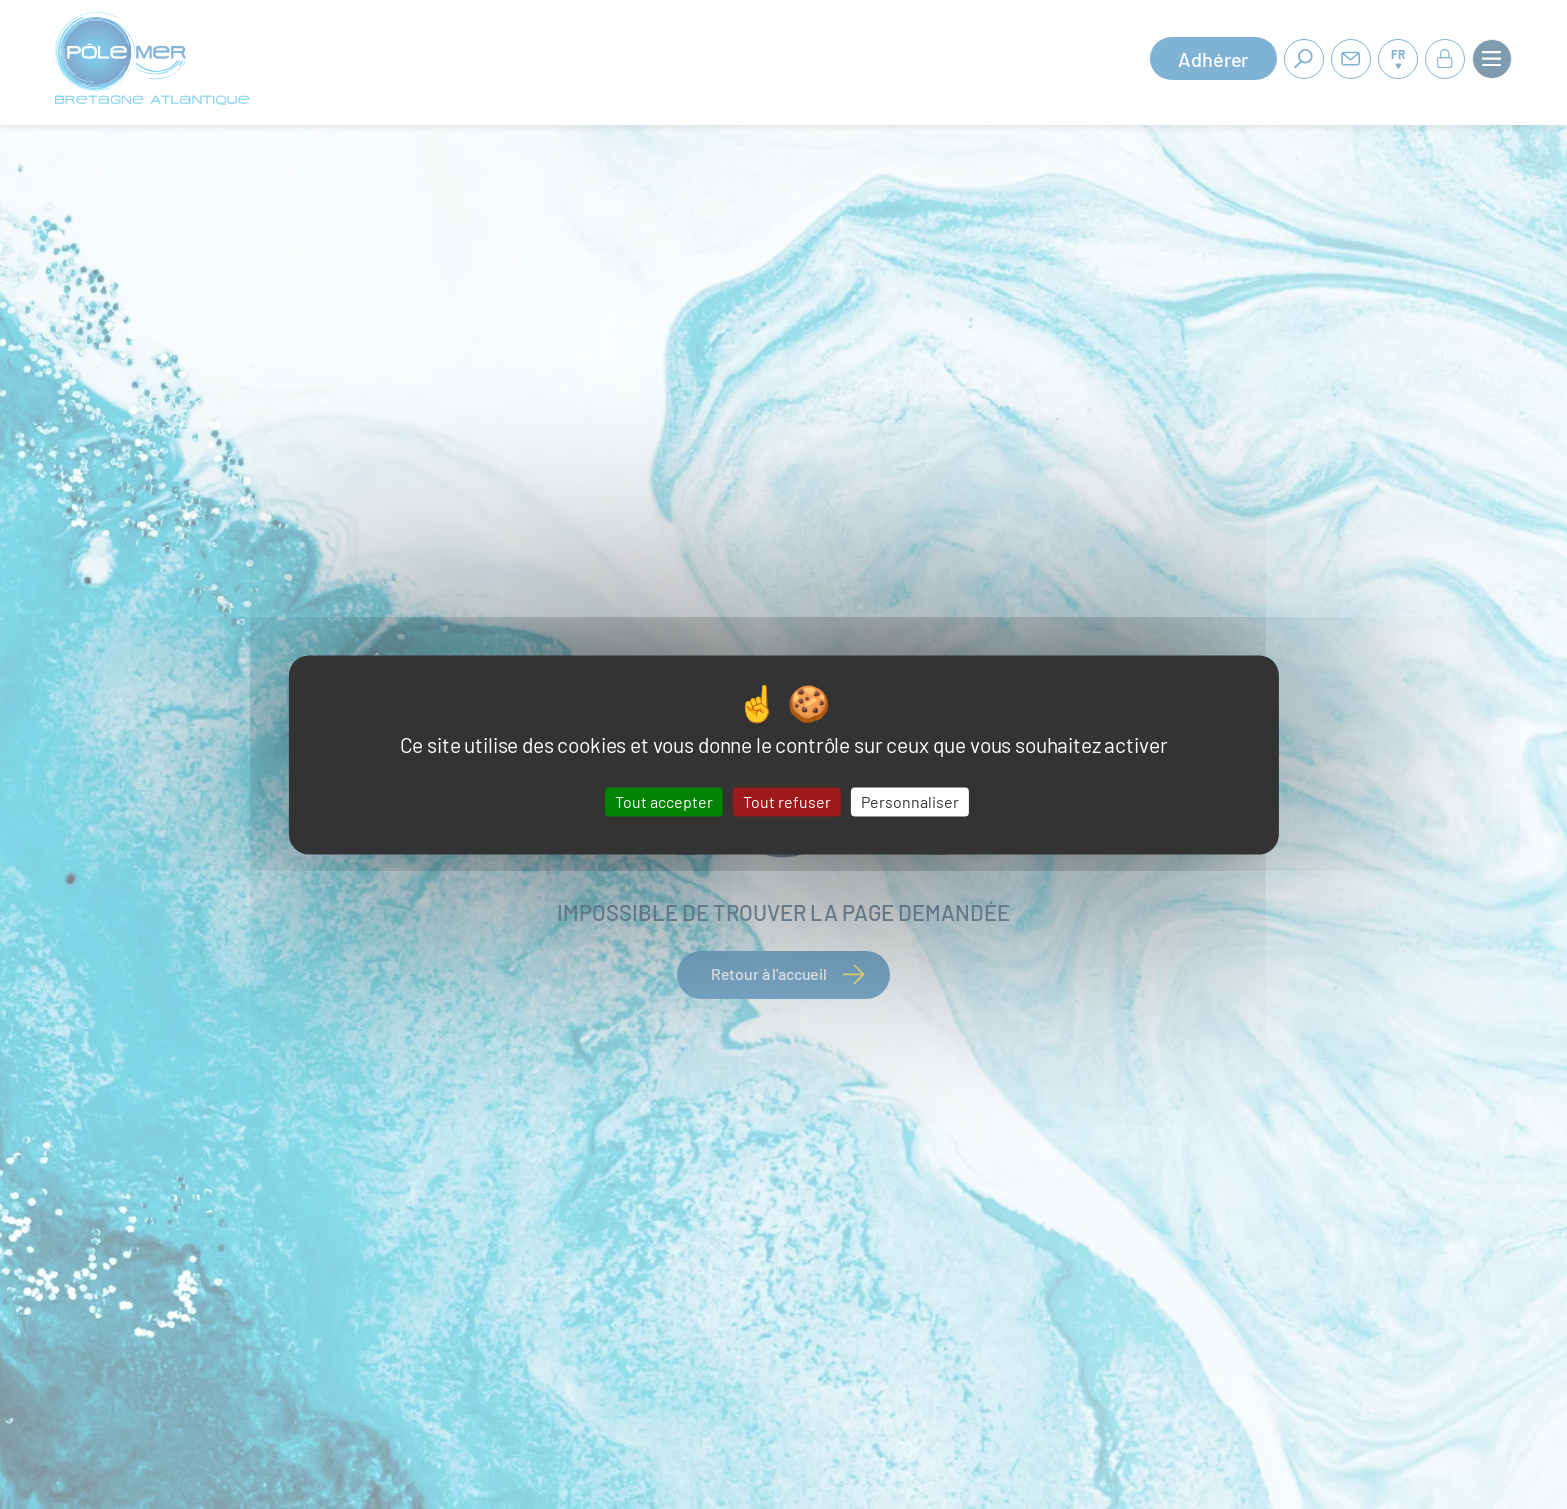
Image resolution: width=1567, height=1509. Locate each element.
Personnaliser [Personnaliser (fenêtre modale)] (910, 801)
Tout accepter (664, 801)
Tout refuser (787, 801)
